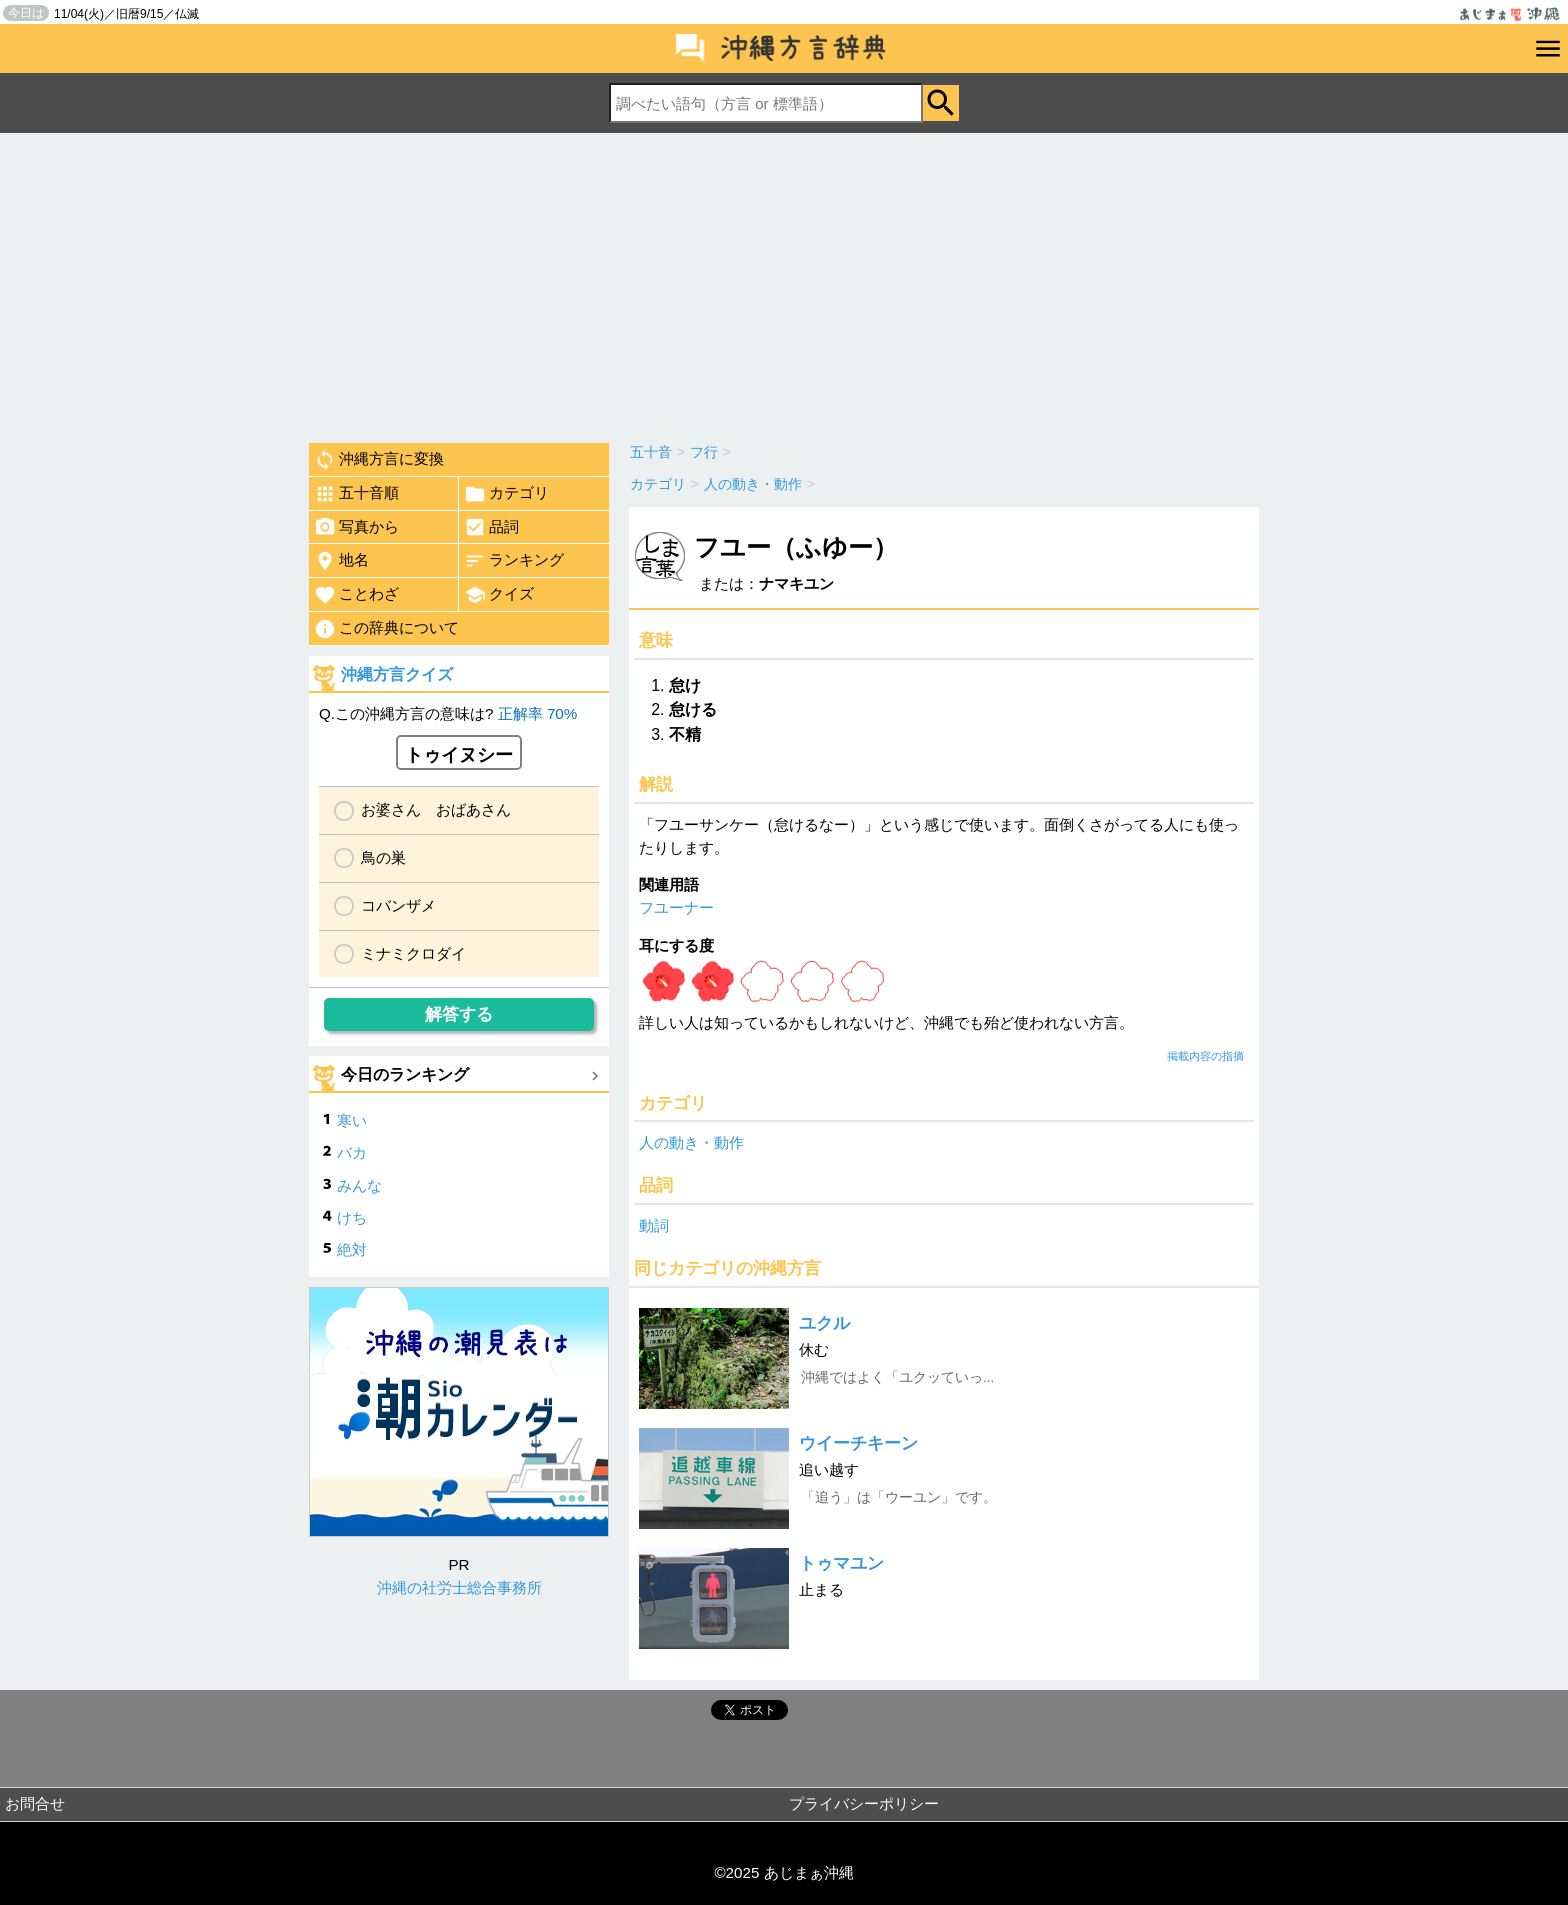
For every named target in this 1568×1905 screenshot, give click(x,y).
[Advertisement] (784, 283)
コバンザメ (398, 905)
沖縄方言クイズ (397, 674)
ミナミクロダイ (413, 953)
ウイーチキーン (858, 1443)
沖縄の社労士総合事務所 (459, 1587)
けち (352, 1217)
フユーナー (676, 907)
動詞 (654, 1225)
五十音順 (356, 494)
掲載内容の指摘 (1205, 1056)
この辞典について (386, 629)
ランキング (514, 561)
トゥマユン (841, 1563)
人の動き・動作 (691, 1142)
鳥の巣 (383, 857)
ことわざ (356, 595)
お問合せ (35, 1803)
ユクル (824, 1323)
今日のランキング (405, 1074)
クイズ (499, 595)
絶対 (352, 1249)
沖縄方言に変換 (379, 460)
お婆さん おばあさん (436, 809)
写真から (356, 527)
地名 (341, 561)
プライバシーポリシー (864, 1803)
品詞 (491, 527)
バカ (352, 1152)
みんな (359, 1185)
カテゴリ (506, 494)
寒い (352, 1120)
